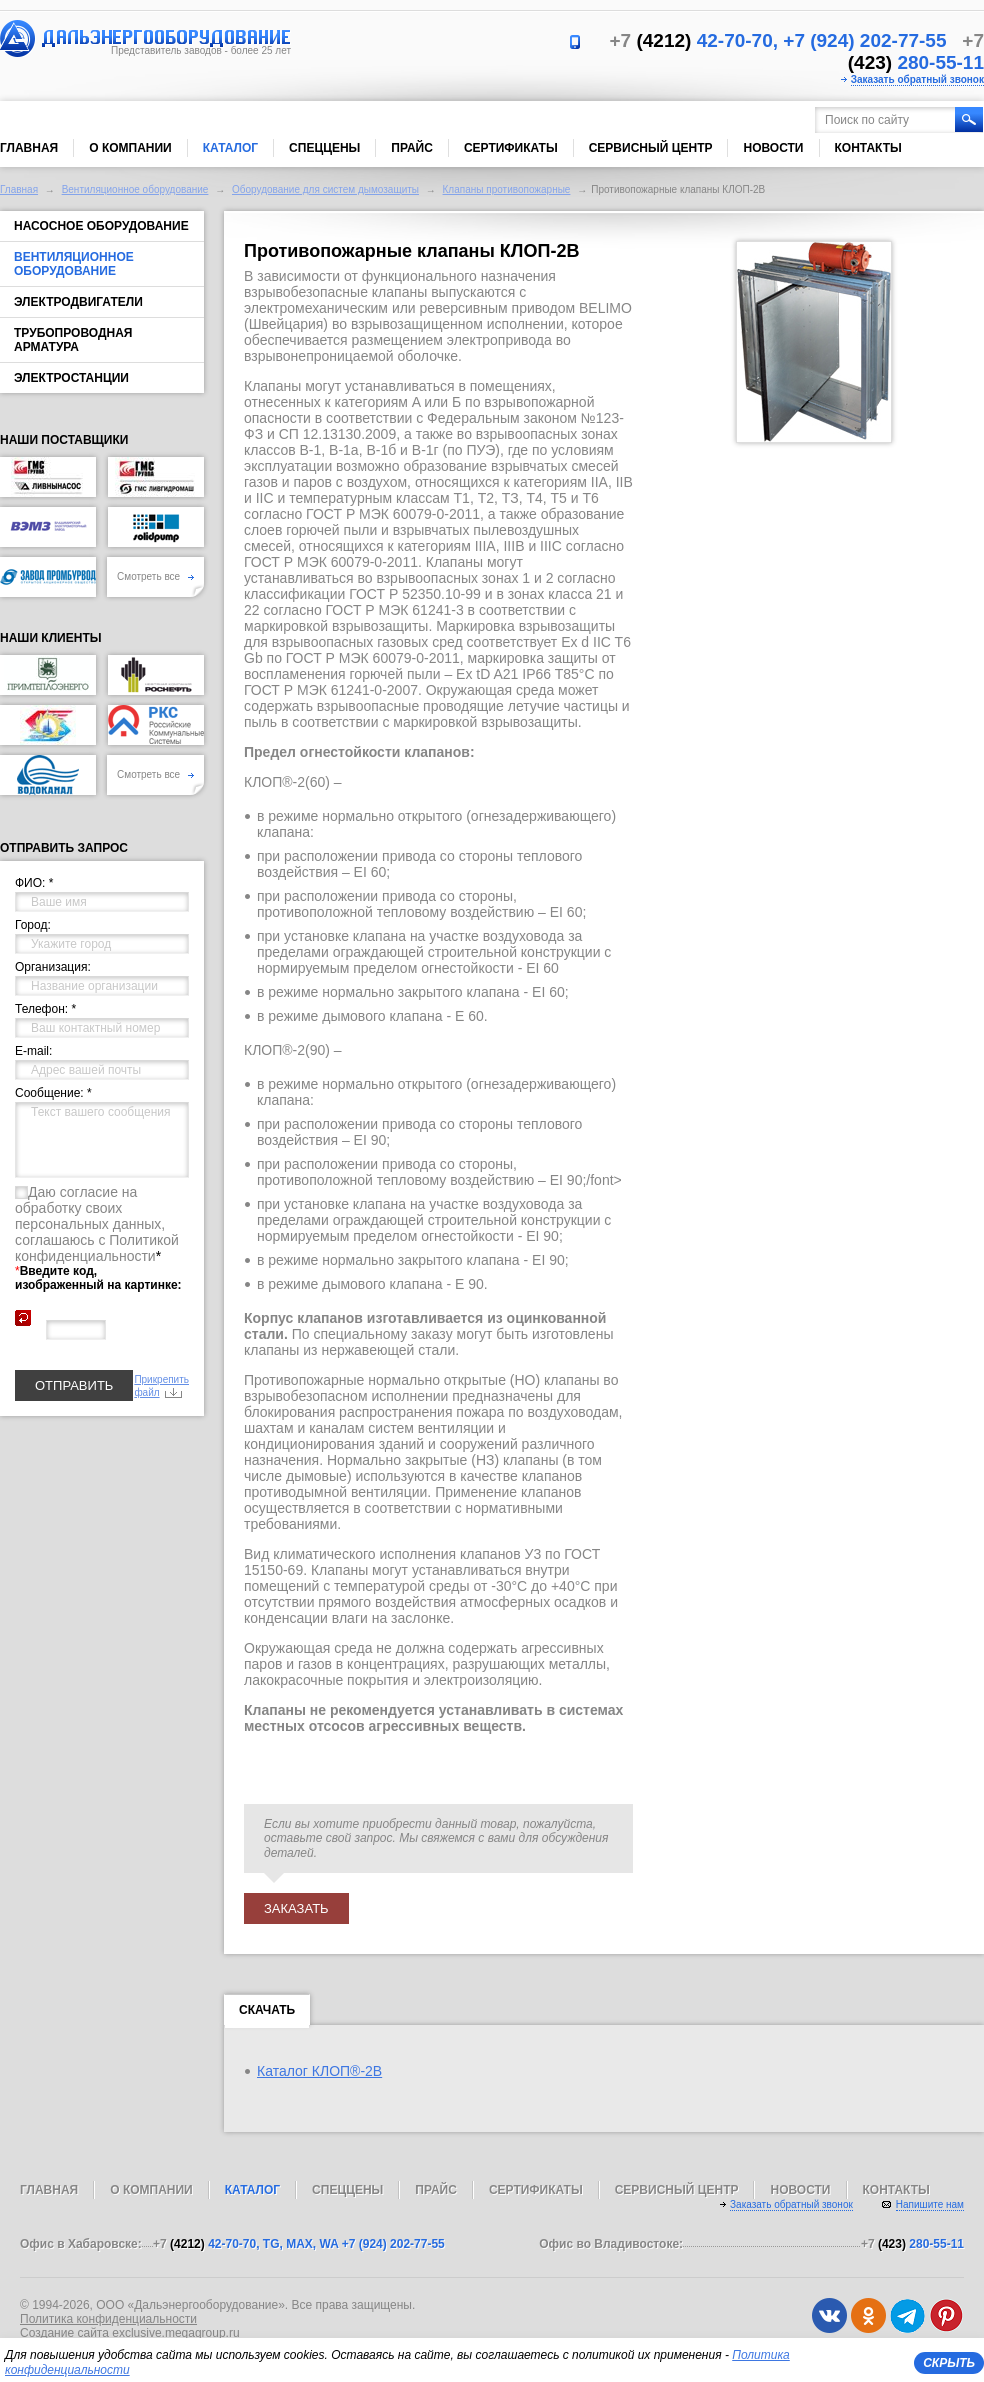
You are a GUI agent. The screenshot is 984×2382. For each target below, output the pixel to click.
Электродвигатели (78, 302)
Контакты (868, 148)
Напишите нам (930, 2204)
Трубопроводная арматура (73, 340)
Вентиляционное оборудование (135, 189)
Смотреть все (155, 576)
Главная (29, 148)
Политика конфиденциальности (108, 2319)
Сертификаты (511, 148)
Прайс (412, 148)
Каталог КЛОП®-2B (319, 2071)
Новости (773, 148)
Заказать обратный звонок (917, 79)
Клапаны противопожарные (507, 189)
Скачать (267, 2014)
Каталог (230, 148)
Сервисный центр (651, 148)
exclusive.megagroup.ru (175, 2333)
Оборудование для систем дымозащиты (325, 189)
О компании (130, 148)
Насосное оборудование (101, 226)
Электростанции (71, 378)
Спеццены (324, 148)
